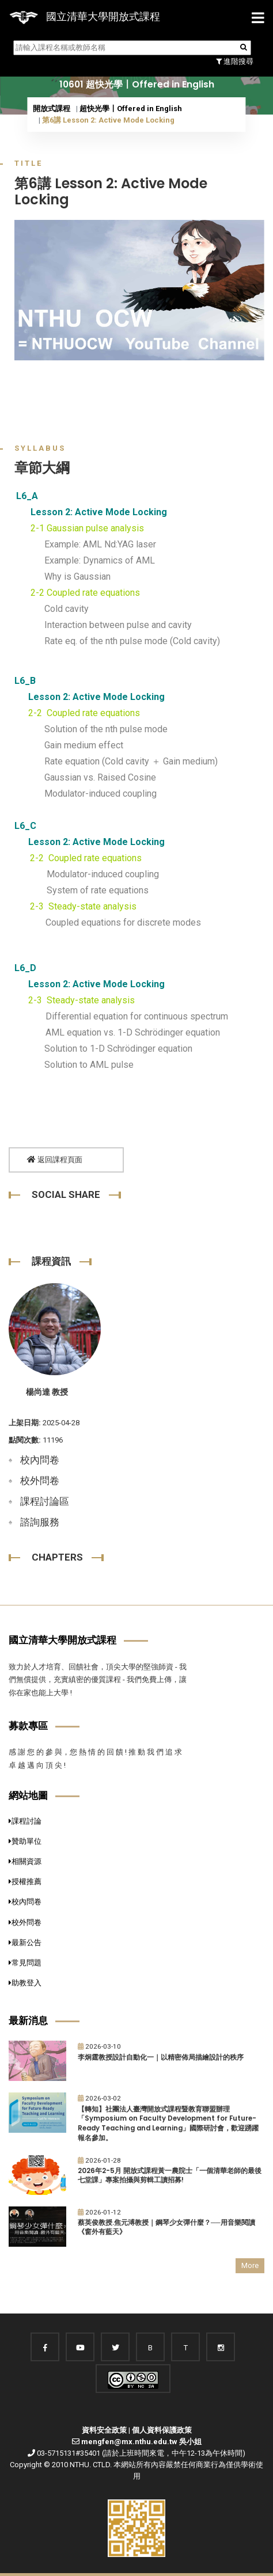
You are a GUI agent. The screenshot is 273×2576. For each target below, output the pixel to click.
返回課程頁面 (54, 1159)
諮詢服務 (39, 1522)
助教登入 (25, 1982)
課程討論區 (44, 1501)
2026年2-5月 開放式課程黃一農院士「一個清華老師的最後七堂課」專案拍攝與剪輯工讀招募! (169, 2175)
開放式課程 (51, 108)
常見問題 (25, 1962)
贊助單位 (25, 1841)
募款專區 (28, 1726)
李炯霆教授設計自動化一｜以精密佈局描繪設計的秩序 (161, 2057)
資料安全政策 (104, 2430)
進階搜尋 (234, 61)
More (250, 2265)
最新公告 (25, 1942)
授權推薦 (25, 1881)
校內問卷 (39, 1460)
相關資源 (25, 1861)
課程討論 (25, 1821)
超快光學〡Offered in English (130, 108)
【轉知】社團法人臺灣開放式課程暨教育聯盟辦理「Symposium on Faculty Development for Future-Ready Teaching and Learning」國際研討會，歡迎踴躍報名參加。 (168, 2124)
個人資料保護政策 (162, 2430)
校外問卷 (39, 1480)
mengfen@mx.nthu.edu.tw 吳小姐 (141, 2441)
